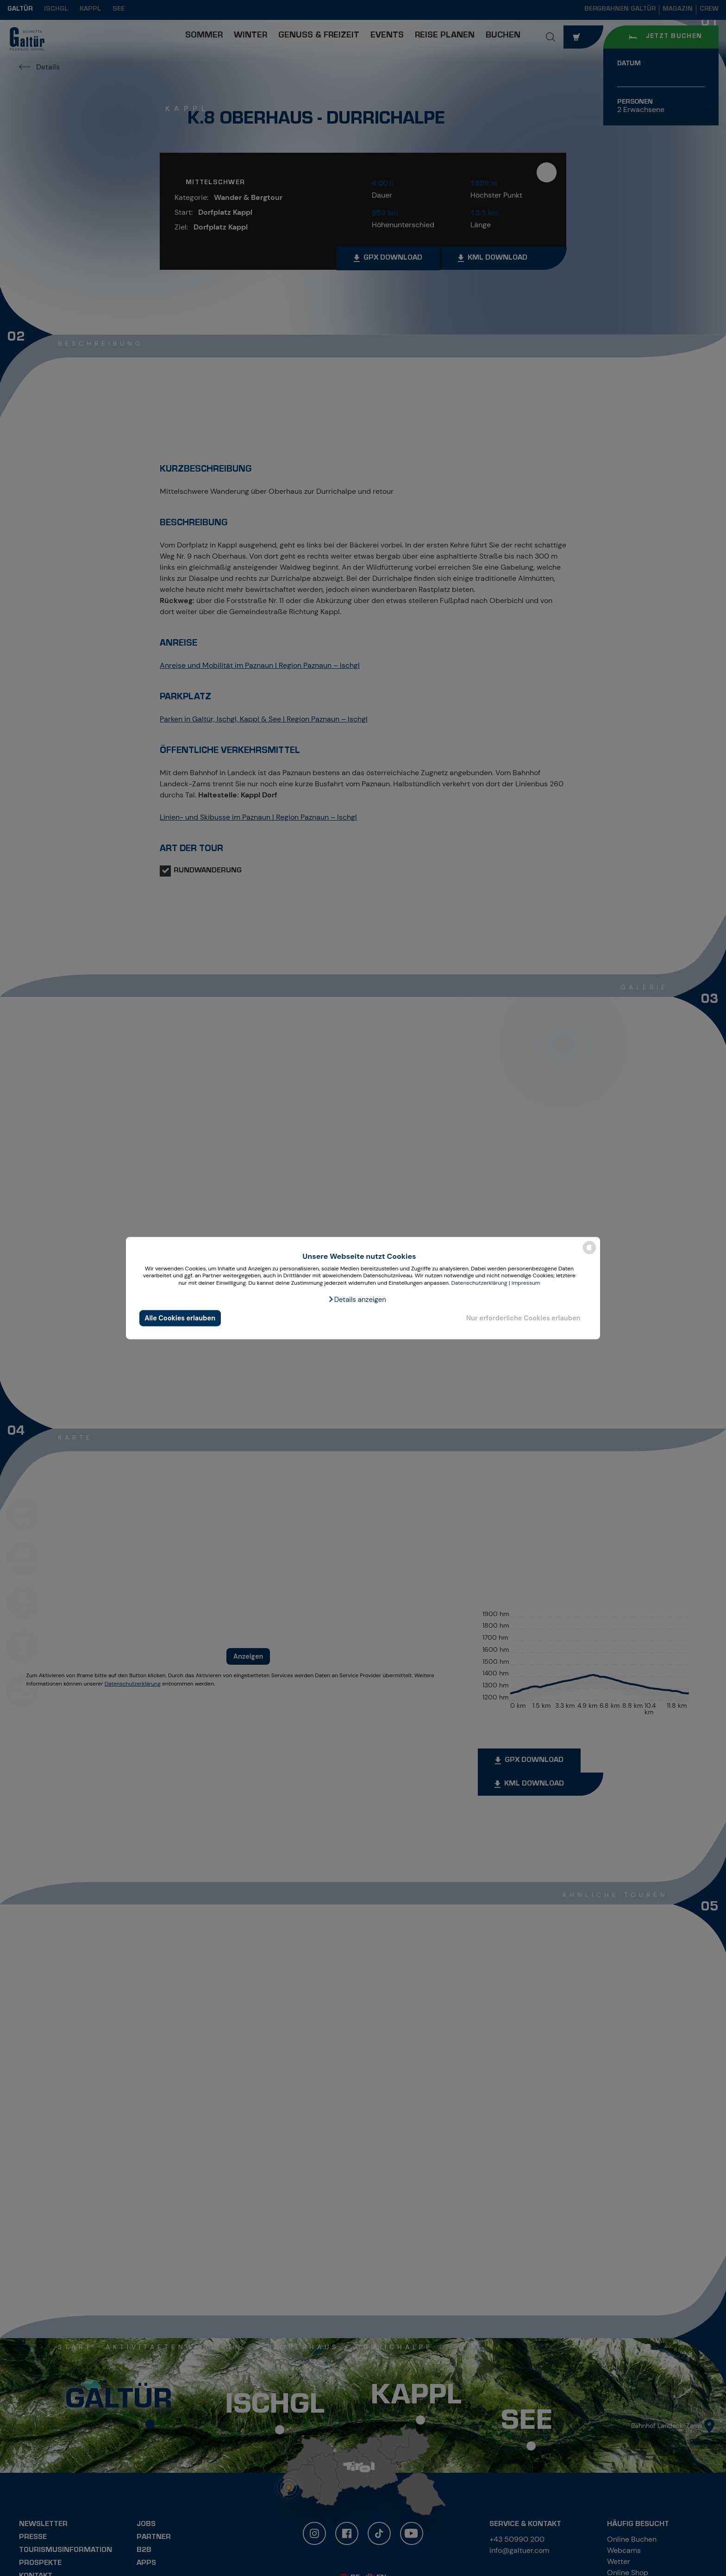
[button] (357, 1299)
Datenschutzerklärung (479, 1283)
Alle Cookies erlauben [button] (179, 1318)
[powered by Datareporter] (589, 1253)
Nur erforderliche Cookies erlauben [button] (523, 1318)
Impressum (526, 1283)
